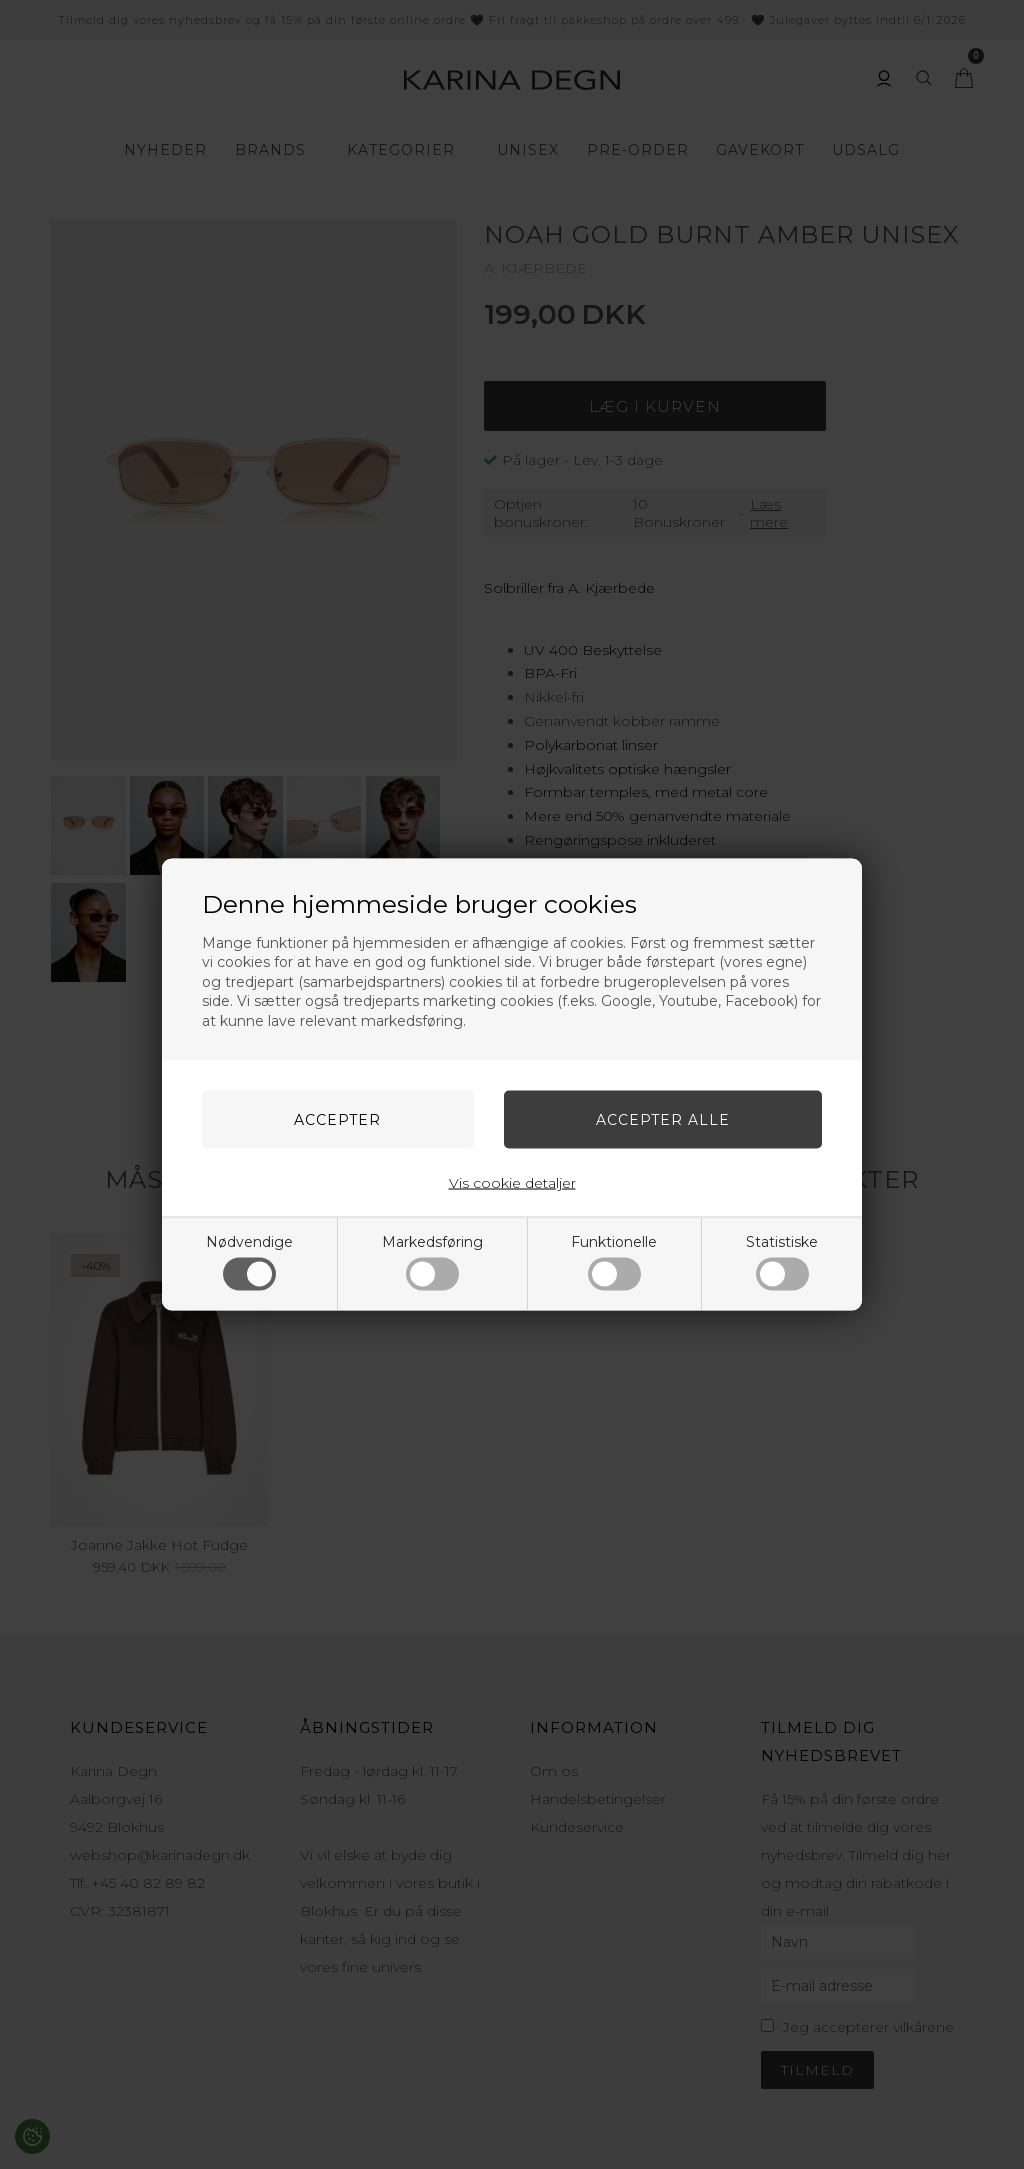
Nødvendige (249, 1262)
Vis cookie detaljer (512, 1183)
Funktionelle (614, 1262)
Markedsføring (432, 1262)
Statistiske (782, 1262)
